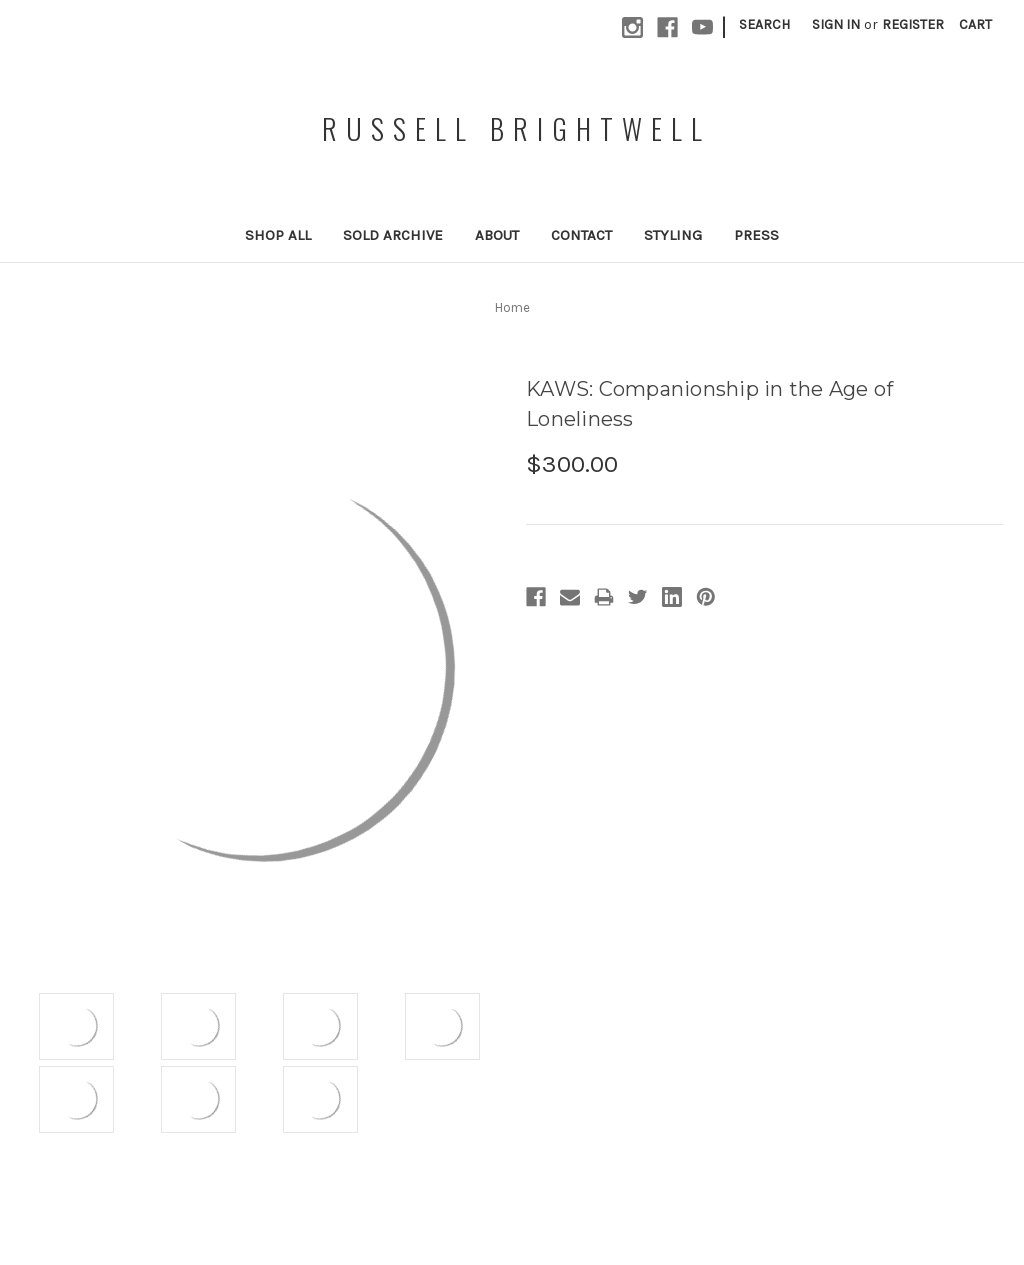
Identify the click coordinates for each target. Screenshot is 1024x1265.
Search (764, 24)
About (497, 235)
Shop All (278, 235)
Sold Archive (393, 235)
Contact (581, 235)
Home (512, 307)
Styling (673, 235)
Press (756, 235)
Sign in (836, 24)
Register (913, 24)
